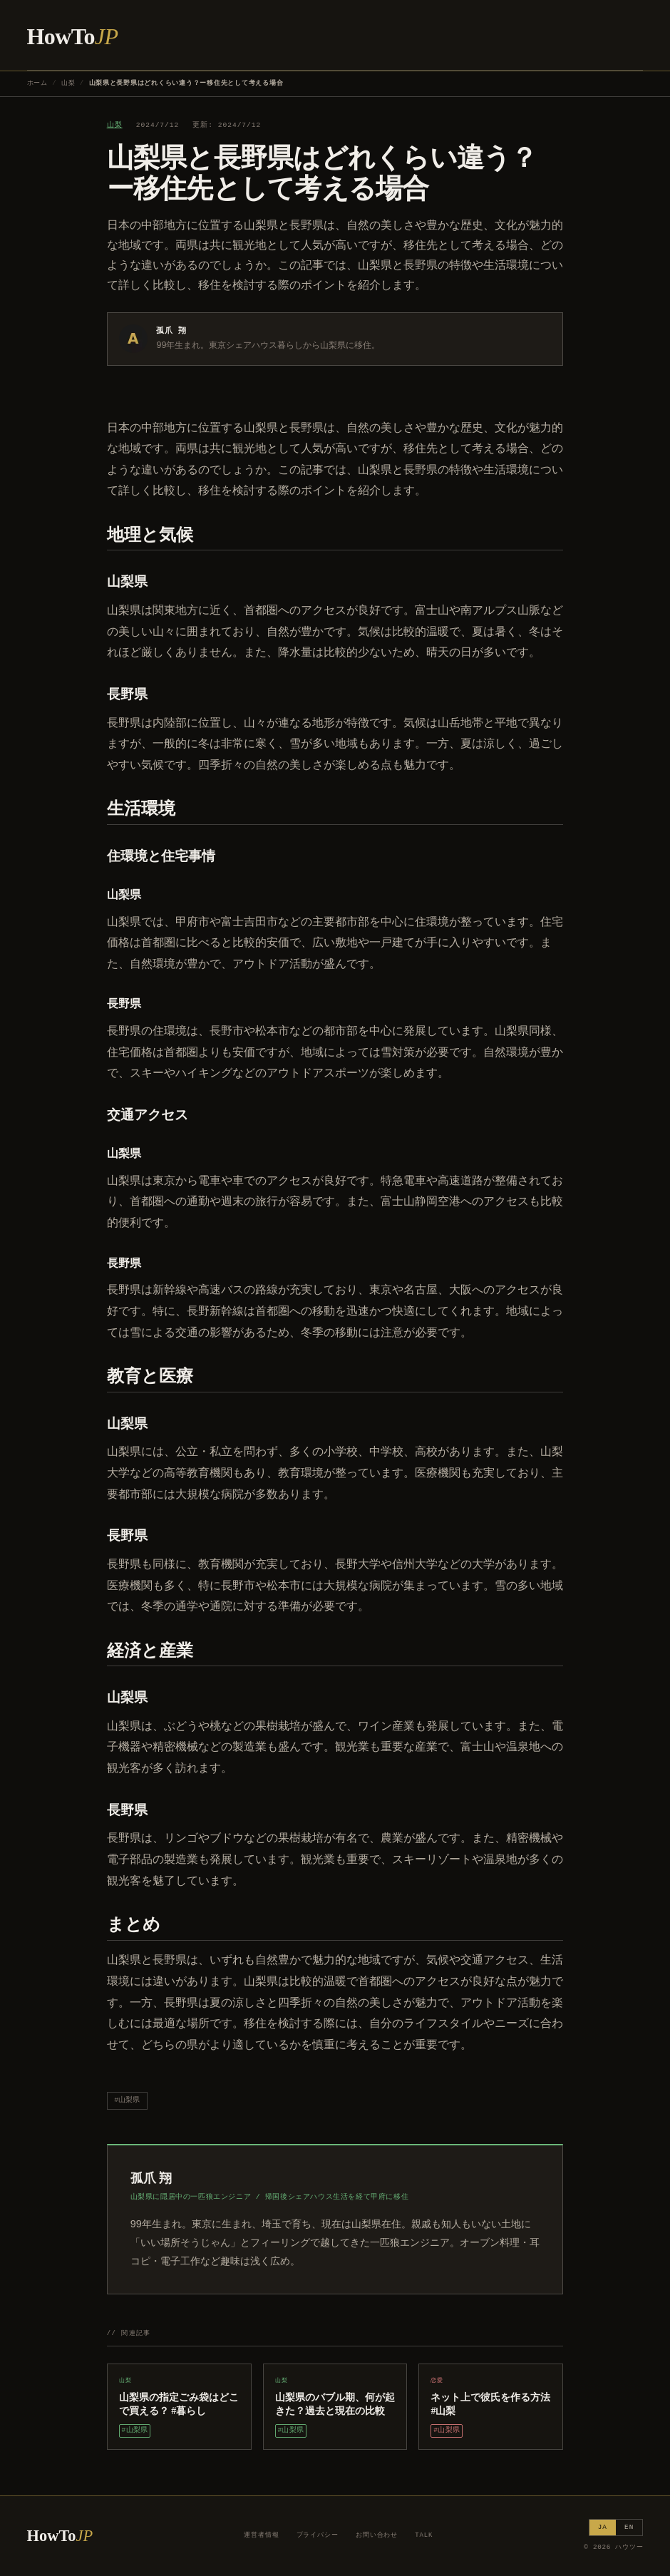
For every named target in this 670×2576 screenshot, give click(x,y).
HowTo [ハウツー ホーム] (72, 36)
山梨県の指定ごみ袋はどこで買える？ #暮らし (179, 2403)
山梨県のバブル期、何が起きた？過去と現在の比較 (335, 2403)
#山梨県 (127, 2100)
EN (629, 2527)
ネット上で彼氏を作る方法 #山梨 (490, 2403)
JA (602, 2527)
